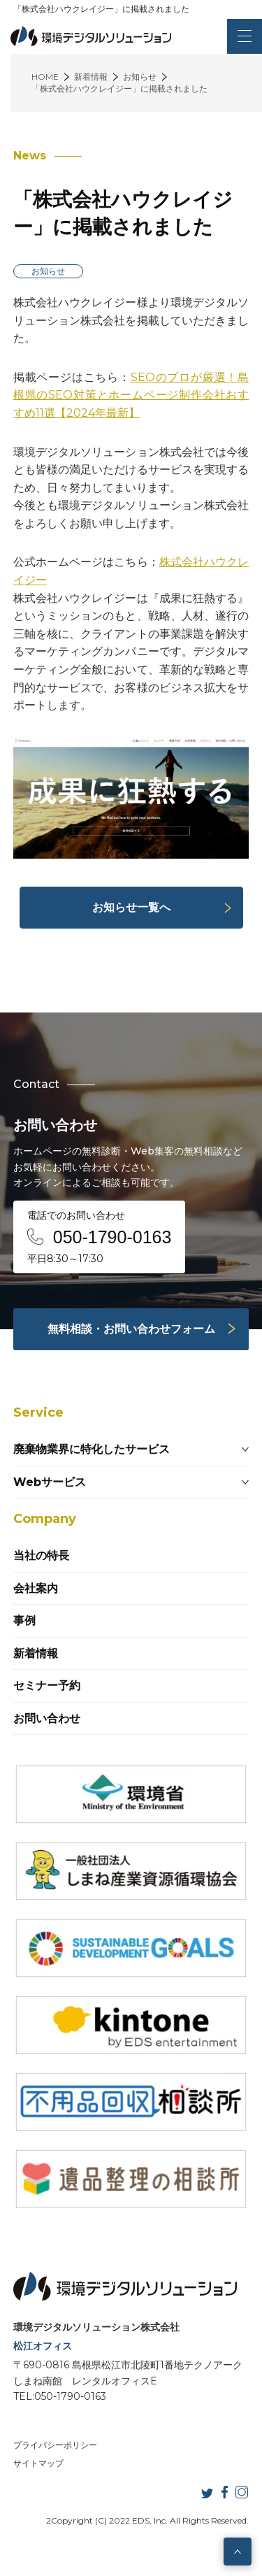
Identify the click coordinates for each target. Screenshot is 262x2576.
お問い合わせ (46, 1718)
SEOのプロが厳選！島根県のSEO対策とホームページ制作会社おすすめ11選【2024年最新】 (131, 395)
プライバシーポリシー (55, 2445)
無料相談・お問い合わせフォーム (131, 1329)
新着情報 (35, 1653)
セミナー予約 (46, 1685)
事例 (24, 1620)
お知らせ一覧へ (131, 907)
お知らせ (48, 271)
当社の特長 (41, 1555)
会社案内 (35, 1588)
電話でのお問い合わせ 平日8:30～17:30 (99, 1237)
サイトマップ (38, 2463)
